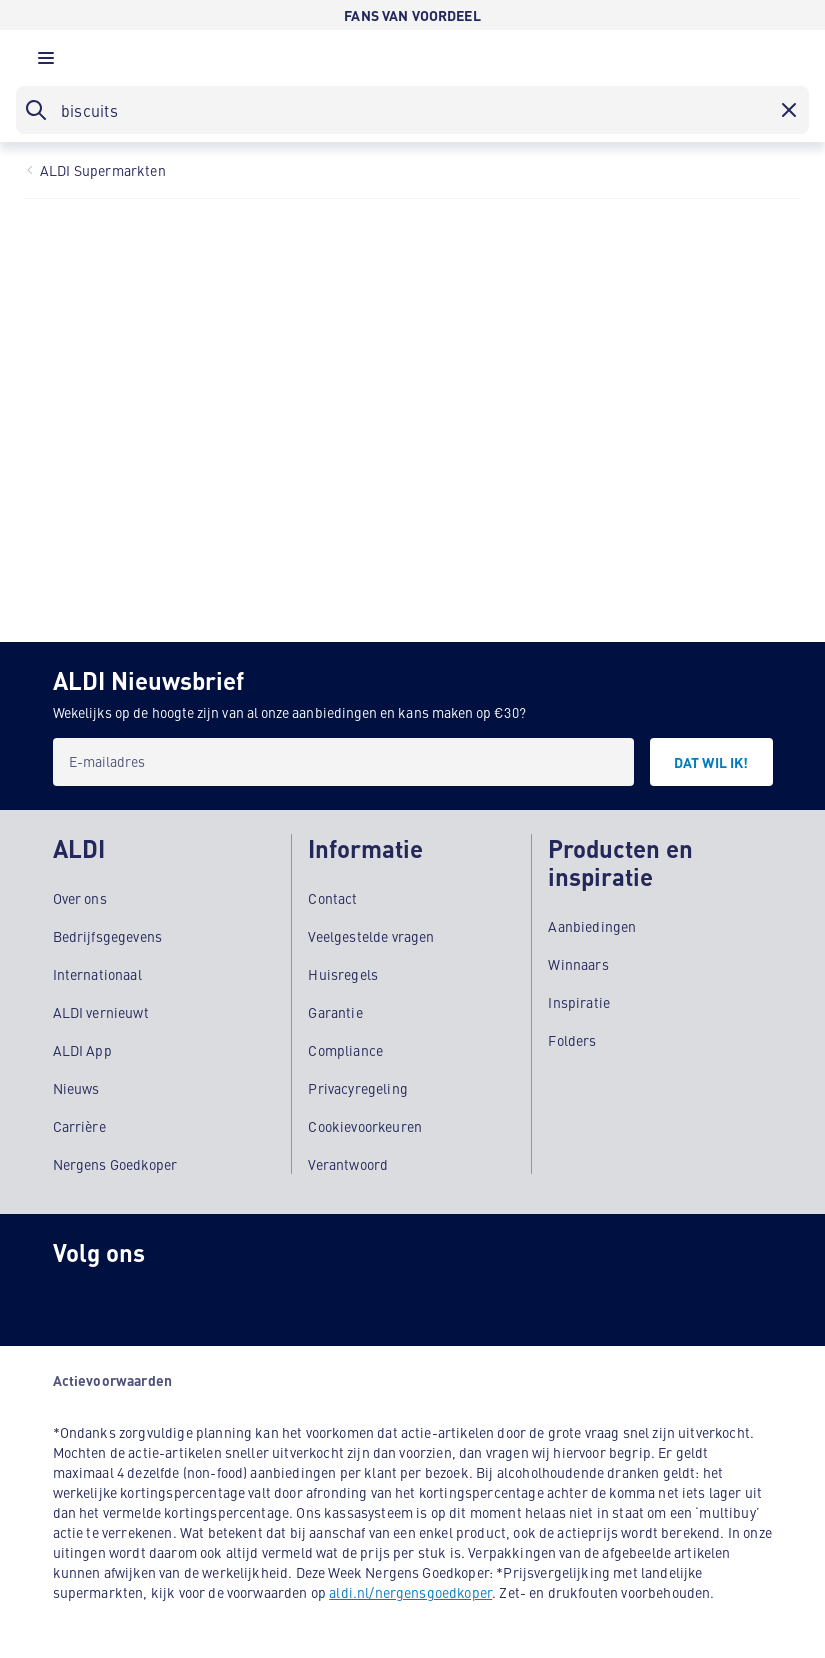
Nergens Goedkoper (115, 1164)
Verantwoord (348, 1164)
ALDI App (82, 1050)
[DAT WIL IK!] (711, 762)
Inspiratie (579, 1002)
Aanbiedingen (592, 926)
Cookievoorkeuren (365, 1126)
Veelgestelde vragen (371, 936)
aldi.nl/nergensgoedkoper (410, 1592)
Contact (332, 898)
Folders (572, 1040)
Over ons (80, 898)
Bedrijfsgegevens (108, 936)
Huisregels (343, 974)
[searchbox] (412, 110)
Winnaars (578, 964)
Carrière (79, 1126)
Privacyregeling (357, 1088)
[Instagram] (77, 1298)
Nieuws (76, 1088)
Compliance (345, 1050)
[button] (46, 63)
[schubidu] (157, 1298)
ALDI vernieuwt (101, 1012)
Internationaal (97, 974)
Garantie (335, 1012)
